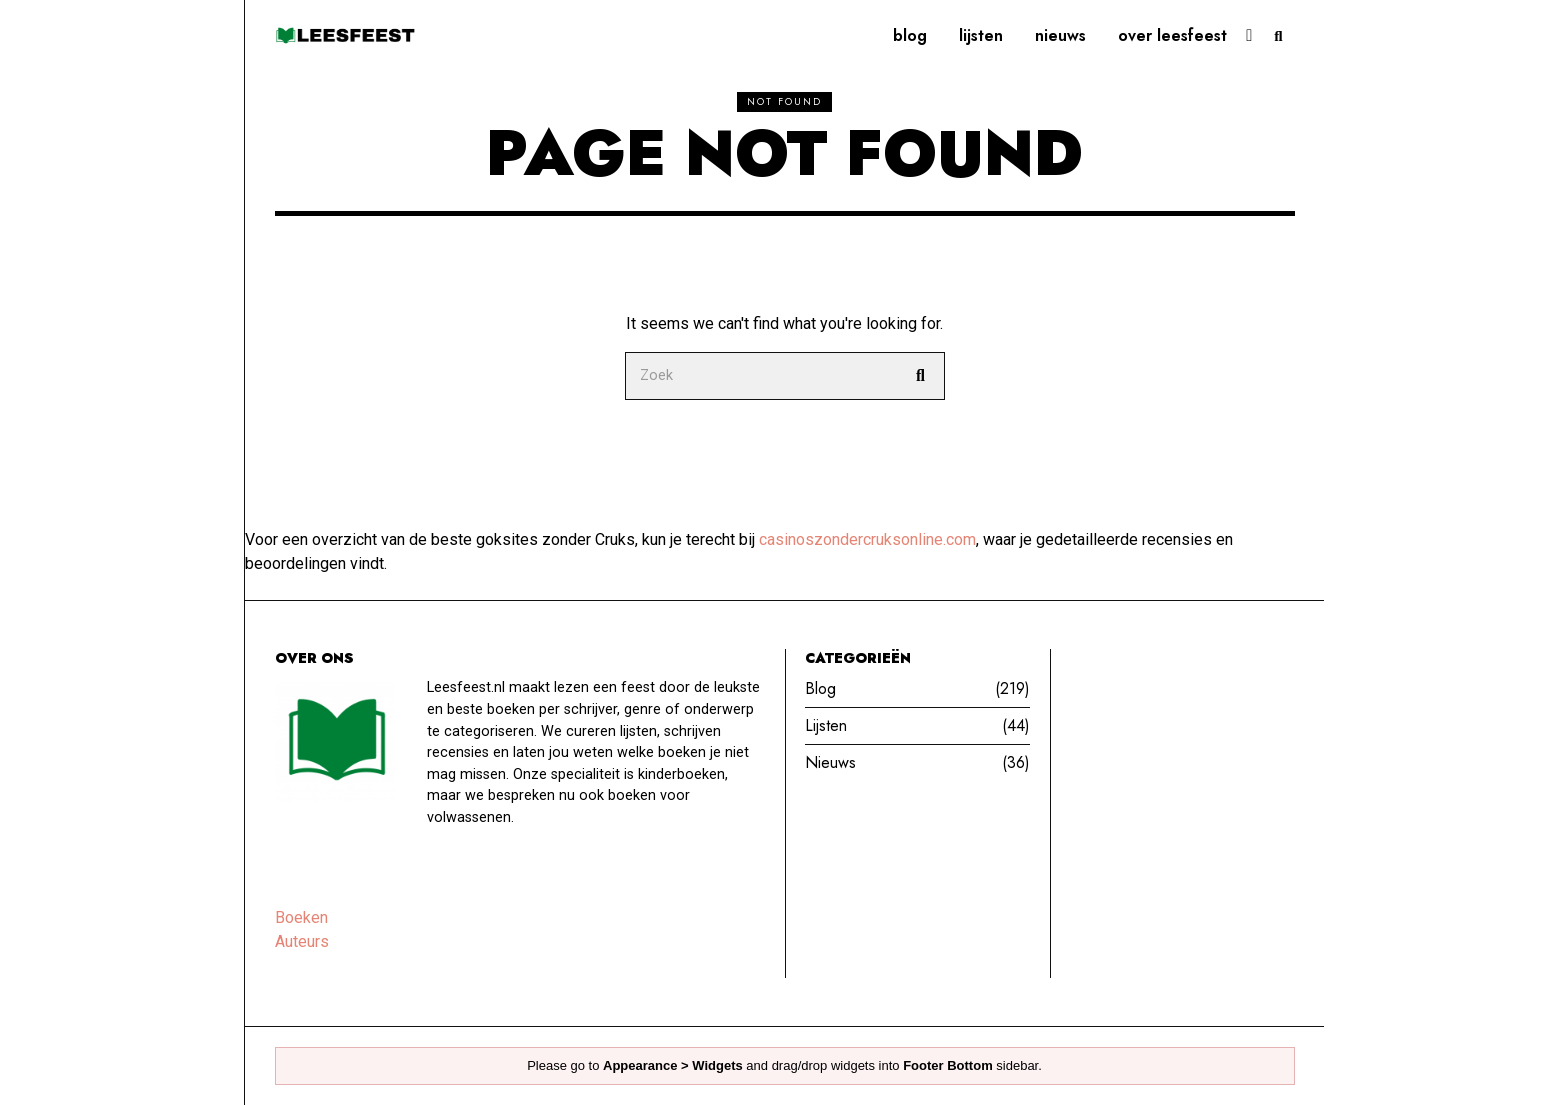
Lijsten (981, 35)
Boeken (301, 917)
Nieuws (1060, 35)
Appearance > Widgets (673, 1065)
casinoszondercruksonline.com (867, 539)
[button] (921, 376)
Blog (910, 35)
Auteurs (302, 941)
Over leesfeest (1172, 35)
